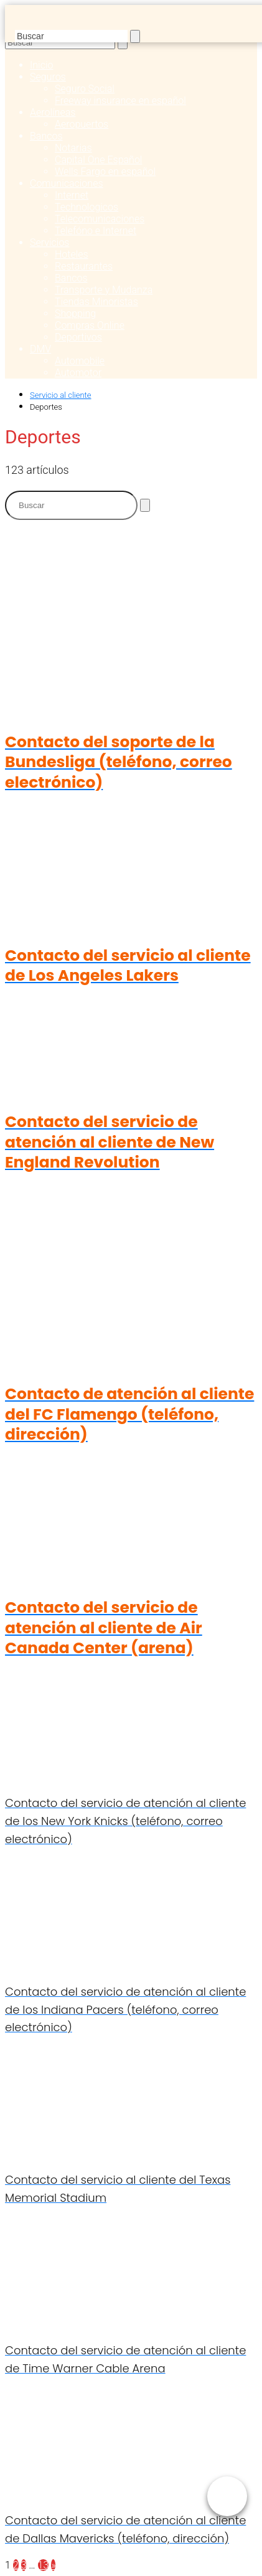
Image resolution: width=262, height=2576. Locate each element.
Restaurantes (84, 266)
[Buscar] (135, 36)
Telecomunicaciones (99, 219)
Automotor (78, 373)
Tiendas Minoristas (96, 302)
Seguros (48, 77)
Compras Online (89, 325)
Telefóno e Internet (95, 231)
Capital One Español (98, 160)
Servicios (49, 242)
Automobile (80, 361)
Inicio (41, 65)
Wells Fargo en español (105, 171)
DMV (40, 349)
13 (43, 2565)
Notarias (73, 148)
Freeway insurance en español (120, 100)
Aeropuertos (81, 124)
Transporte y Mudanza (103, 290)
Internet (71, 195)
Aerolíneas (52, 112)
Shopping (75, 313)
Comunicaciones (66, 183)
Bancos (46, 136)
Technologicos (86, 207)
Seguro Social (85, 89)
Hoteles (71, 254)
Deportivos (78, 337)
